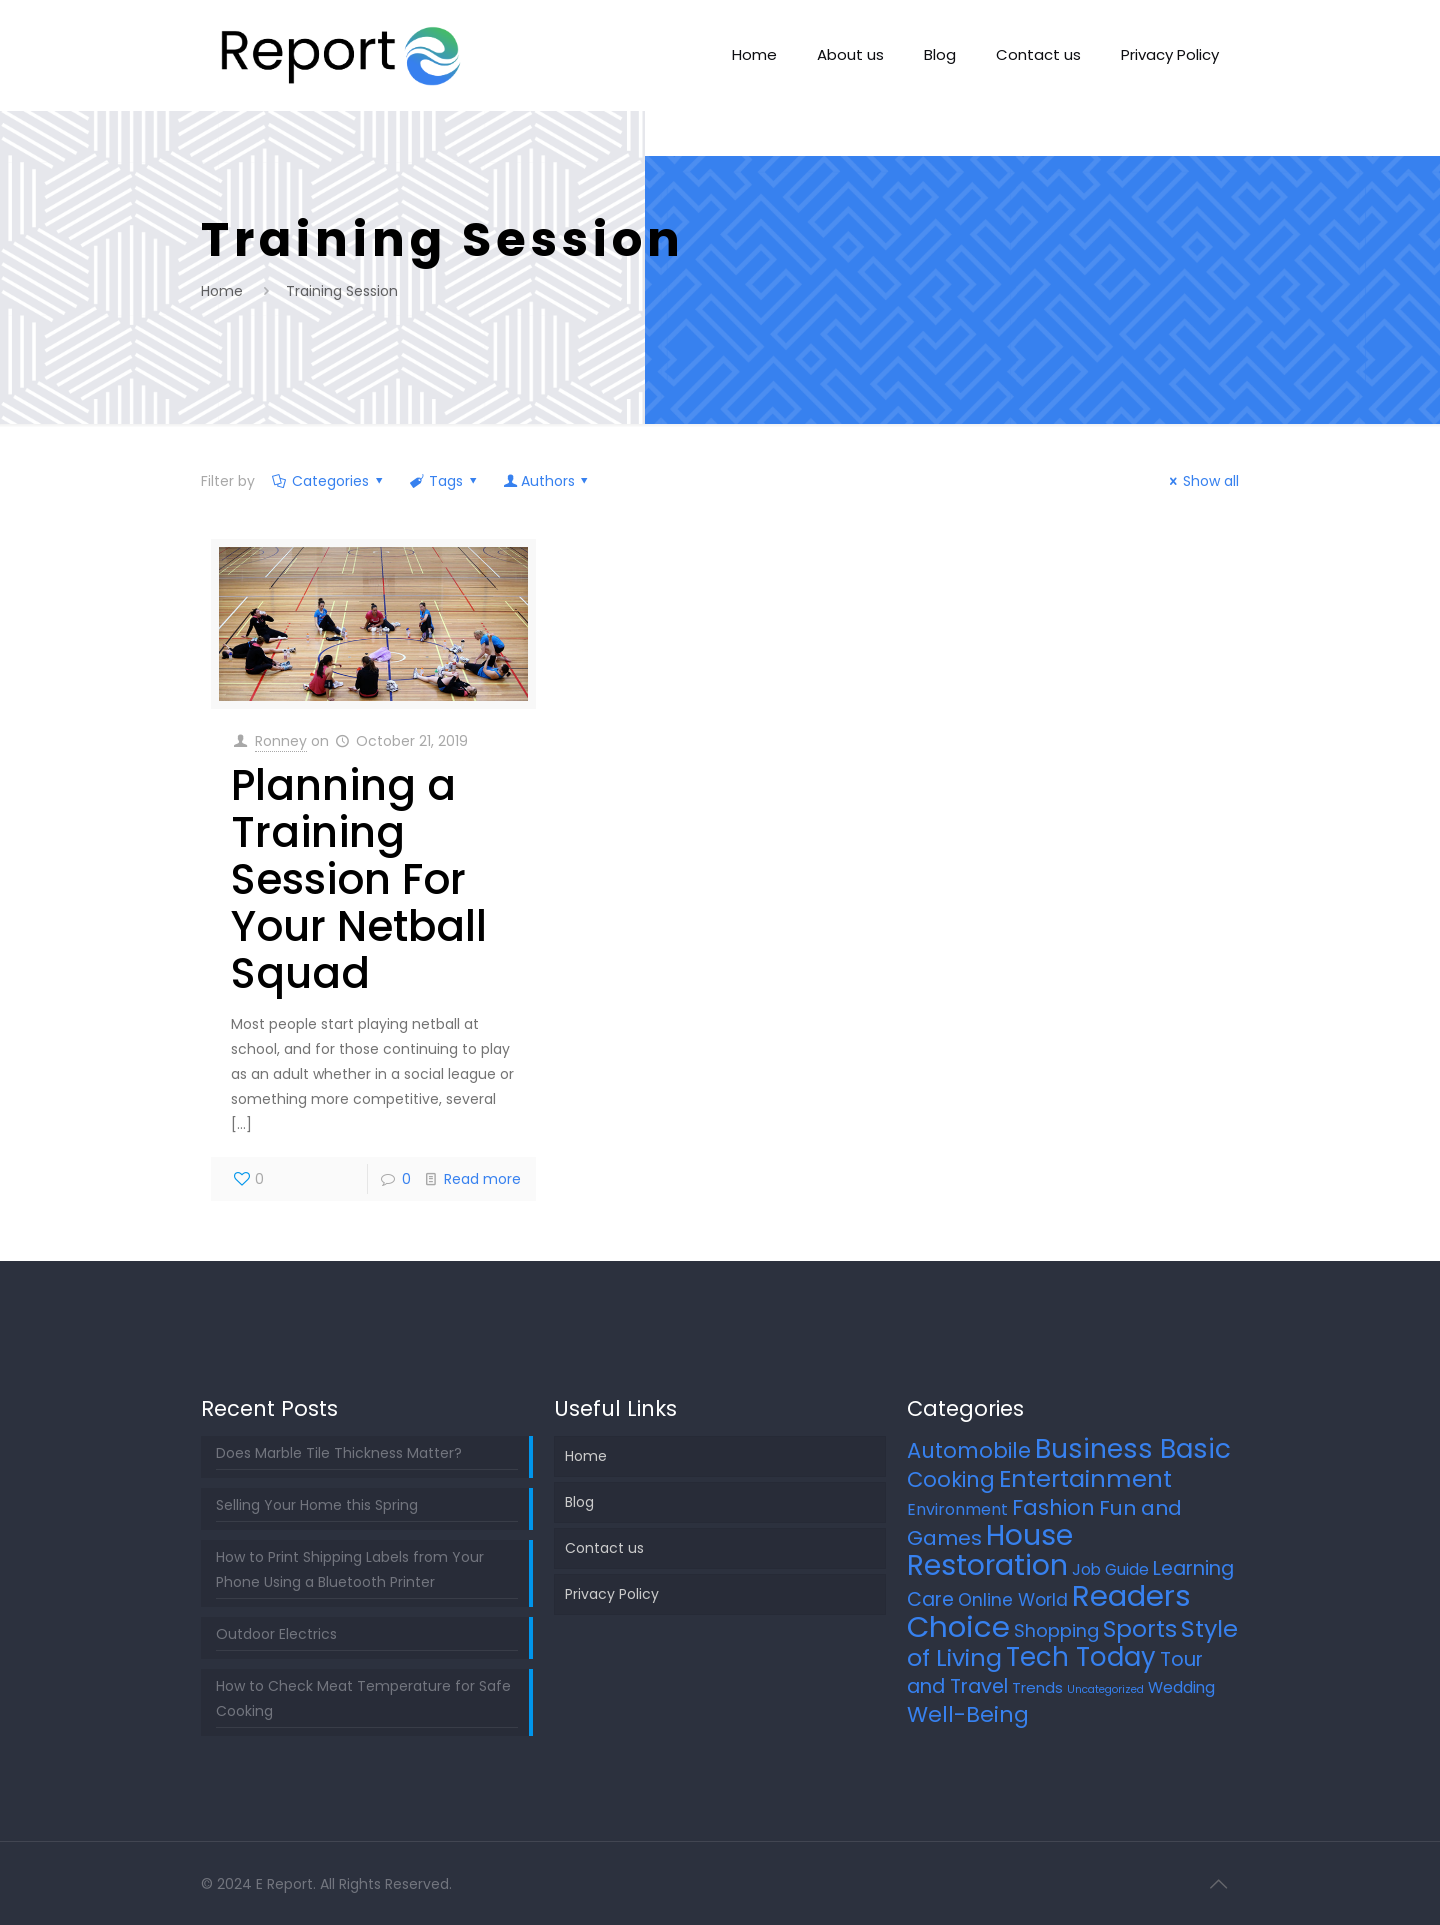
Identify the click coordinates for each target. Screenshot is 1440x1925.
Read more (482, 1179)
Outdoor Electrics (276, 1634)
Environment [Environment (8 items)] (957, 1509)
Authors (547, 481)
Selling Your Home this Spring (317, 1505)
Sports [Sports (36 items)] (1140, 1629)
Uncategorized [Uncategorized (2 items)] (1105, 1689)
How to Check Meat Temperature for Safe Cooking (363, 1698)
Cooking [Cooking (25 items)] (951, 1479)
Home (222, 291)
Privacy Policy (612, 1594)
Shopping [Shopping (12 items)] (1056, 1630)
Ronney (281, 741)
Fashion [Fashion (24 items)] (1053, 1507)
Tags (445, 481)
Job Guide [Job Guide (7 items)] (1110, 1569)
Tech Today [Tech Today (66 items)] (1081, 1657)
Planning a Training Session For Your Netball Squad (359, 879)
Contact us (604, 1548)
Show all (1202, 481)
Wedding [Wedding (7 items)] (1181, 1687)
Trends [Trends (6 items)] (1037, 1687)
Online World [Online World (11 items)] (1013, 1600)
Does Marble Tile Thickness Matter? (339, 1453)
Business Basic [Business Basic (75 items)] (1133, 1448)
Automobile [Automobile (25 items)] (969, 1450)
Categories (329, 481)
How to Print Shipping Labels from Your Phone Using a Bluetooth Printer (350, 1569)
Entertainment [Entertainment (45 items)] (1085, 1478)
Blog (579, 1502)
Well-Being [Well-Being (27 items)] (968, 1714)
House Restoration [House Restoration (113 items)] (990, 1550)
